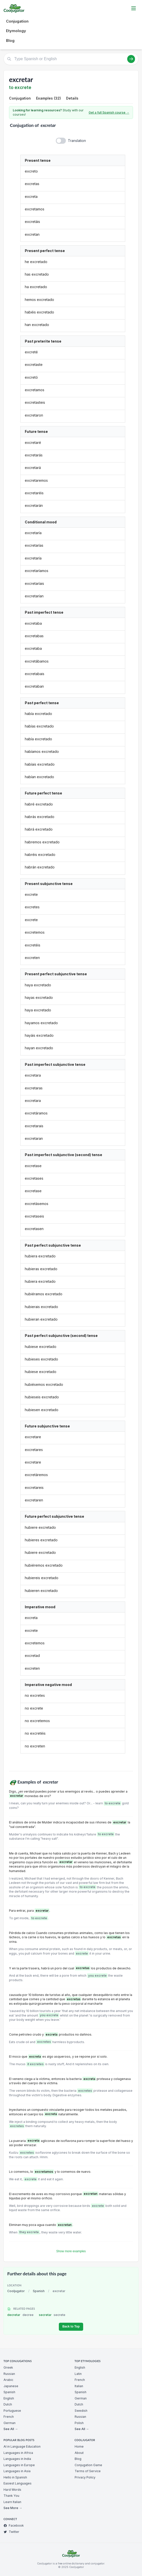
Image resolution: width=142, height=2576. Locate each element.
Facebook (14, 2525)
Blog (10, 40)
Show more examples (71, 2251)
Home (79, 2446)
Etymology (16, 30)
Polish (79, 2423)
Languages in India (17, 2459)
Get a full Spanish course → (109, 112)
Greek (8, 2367)
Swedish (81, 2410)
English (9, 2398)
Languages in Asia (17, 2471)
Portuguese (12, 2410)
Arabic (8, 2380)
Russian (9, 2374)
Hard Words (12, 2489)
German (10, 2423)
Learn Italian (12, 2502)
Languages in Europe (19, 2465)
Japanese (11, 2386)
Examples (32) (48, 98)
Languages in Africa (18, 2453)
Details (72, 98)
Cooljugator (16, 2291)
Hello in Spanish (15, 2477)
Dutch (8, 2404)
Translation (77, 140)
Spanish (39, 2291)
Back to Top (71, 2326)
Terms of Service (88, 2471)
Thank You (11, 2496)
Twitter (11, 2532)
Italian (79, 2386)
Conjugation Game (88, 2465)
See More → (13, 2508)
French (9, 2417)
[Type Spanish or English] (71, 59)
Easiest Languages (18, 2483)
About (79, 2453)
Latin (78, 2374)
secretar (52, 2315)
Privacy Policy (85, 2477)
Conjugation (17, 21)
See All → (11, 2429)
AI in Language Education (22, 2446)
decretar (20, 2315)
